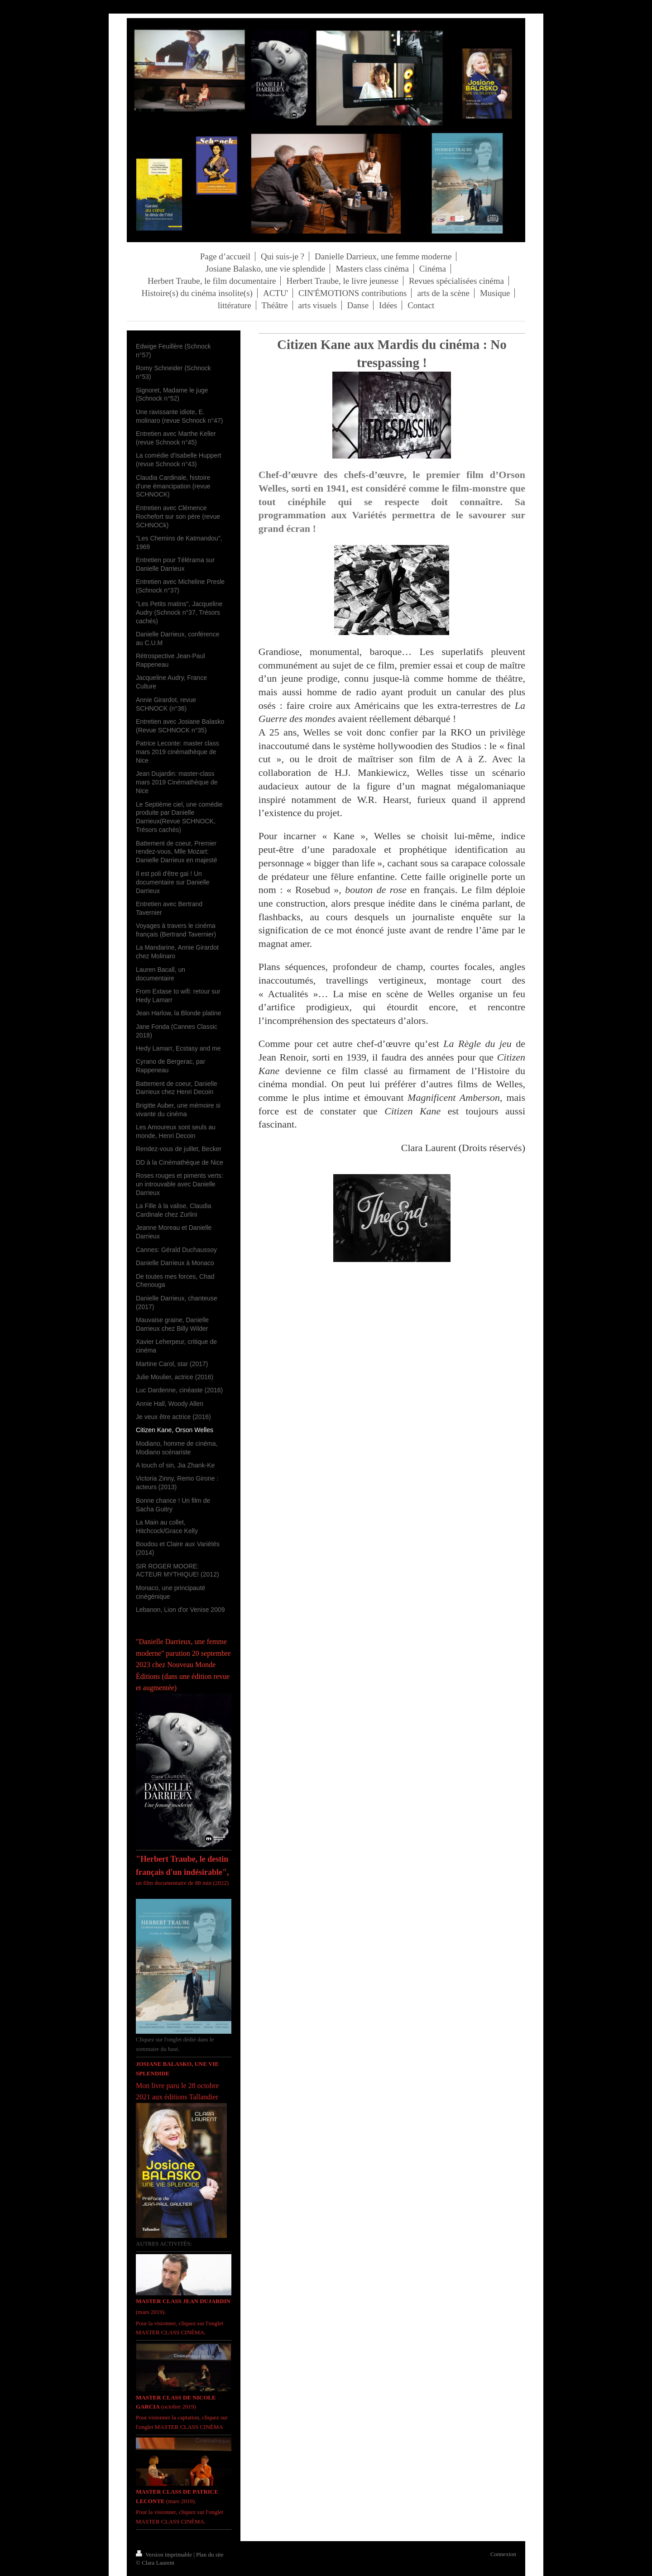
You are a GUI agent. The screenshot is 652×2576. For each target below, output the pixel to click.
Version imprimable (164, 2554)
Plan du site (210, 2554)
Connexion (503, 2554)
